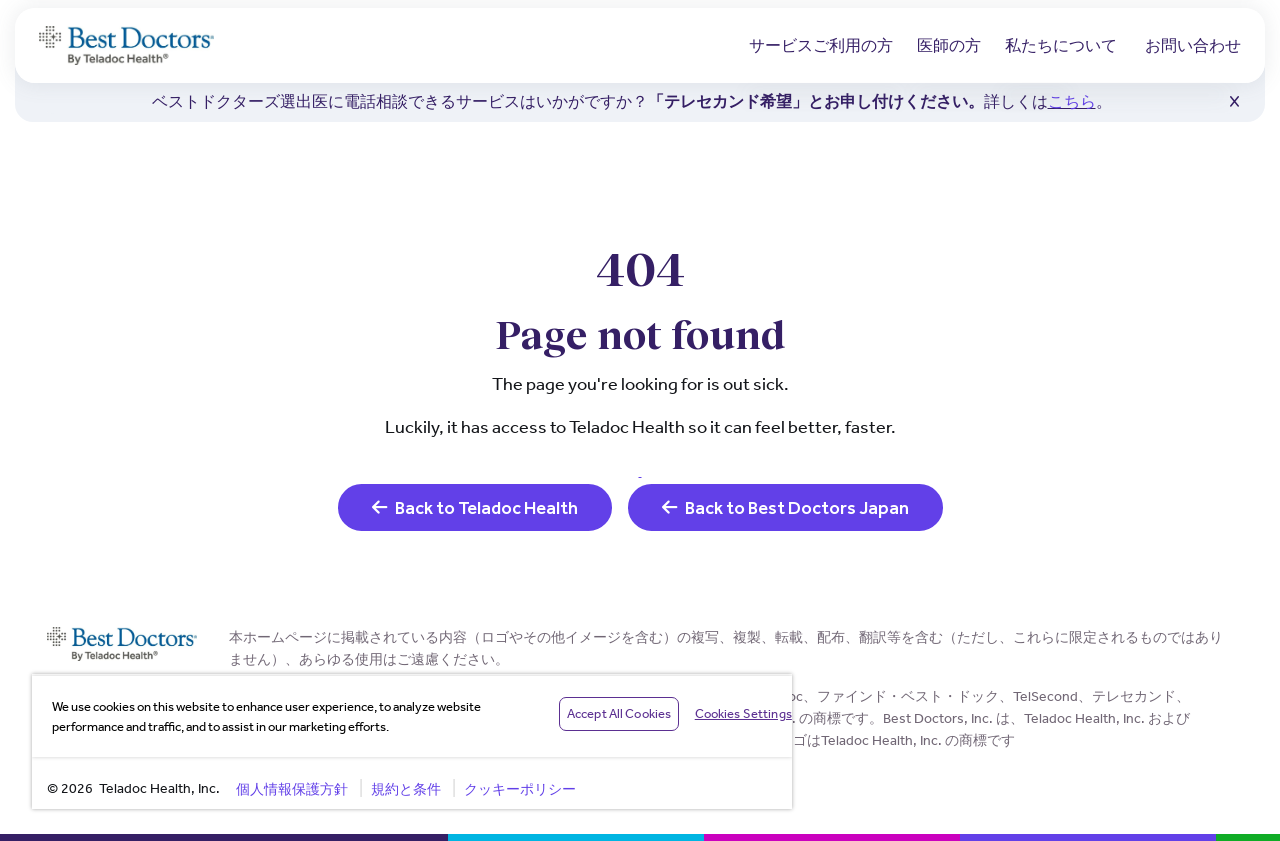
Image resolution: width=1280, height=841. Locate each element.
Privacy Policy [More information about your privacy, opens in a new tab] (433, 726)
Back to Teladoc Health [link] (475, 507)
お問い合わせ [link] (1193, 45)
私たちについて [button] (1061, 45)
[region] (412, 741)
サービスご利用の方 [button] (821, 45)
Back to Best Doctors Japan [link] (785, 507)
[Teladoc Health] (126, 45)
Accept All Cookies (619, 713)
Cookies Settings (743, 713)
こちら (1072, 101)
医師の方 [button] (949, 45)
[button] (1234, 102)
